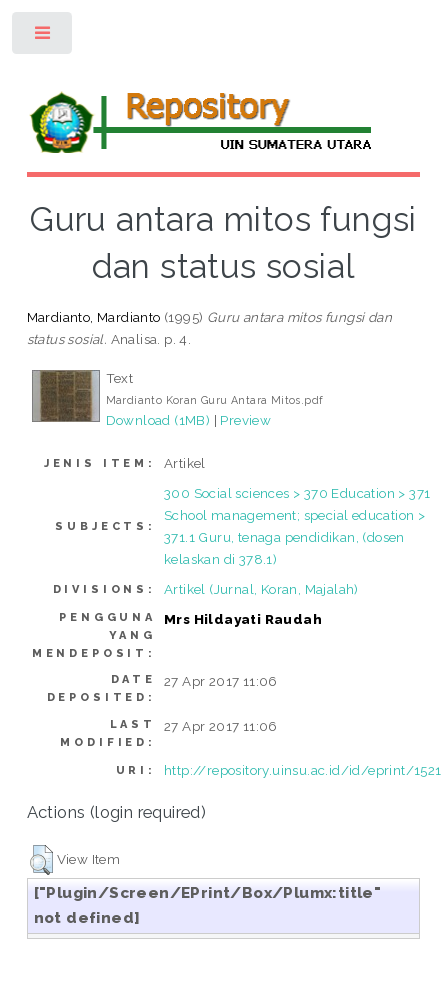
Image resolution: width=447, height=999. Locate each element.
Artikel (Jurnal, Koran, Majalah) (261, 589)
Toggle (43, 37)
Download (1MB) (158, 420)
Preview (245, 420)
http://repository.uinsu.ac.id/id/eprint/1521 (303, 770)
